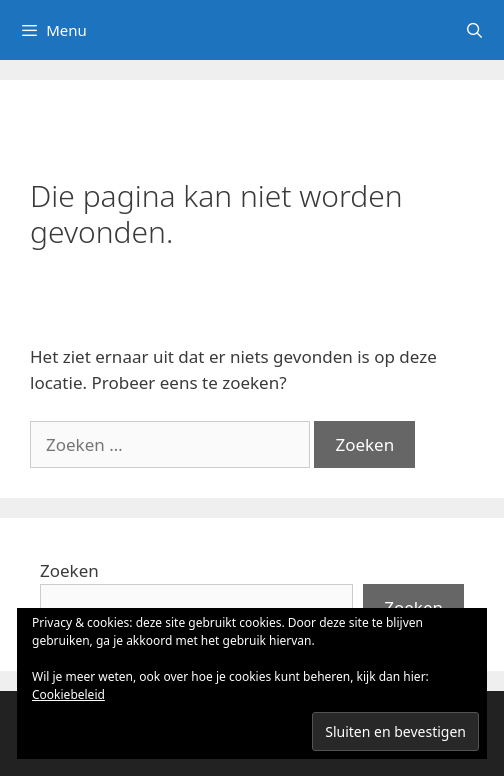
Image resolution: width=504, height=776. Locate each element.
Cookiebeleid (68, 694)
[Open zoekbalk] (474, 30)
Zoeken (69, 570)
